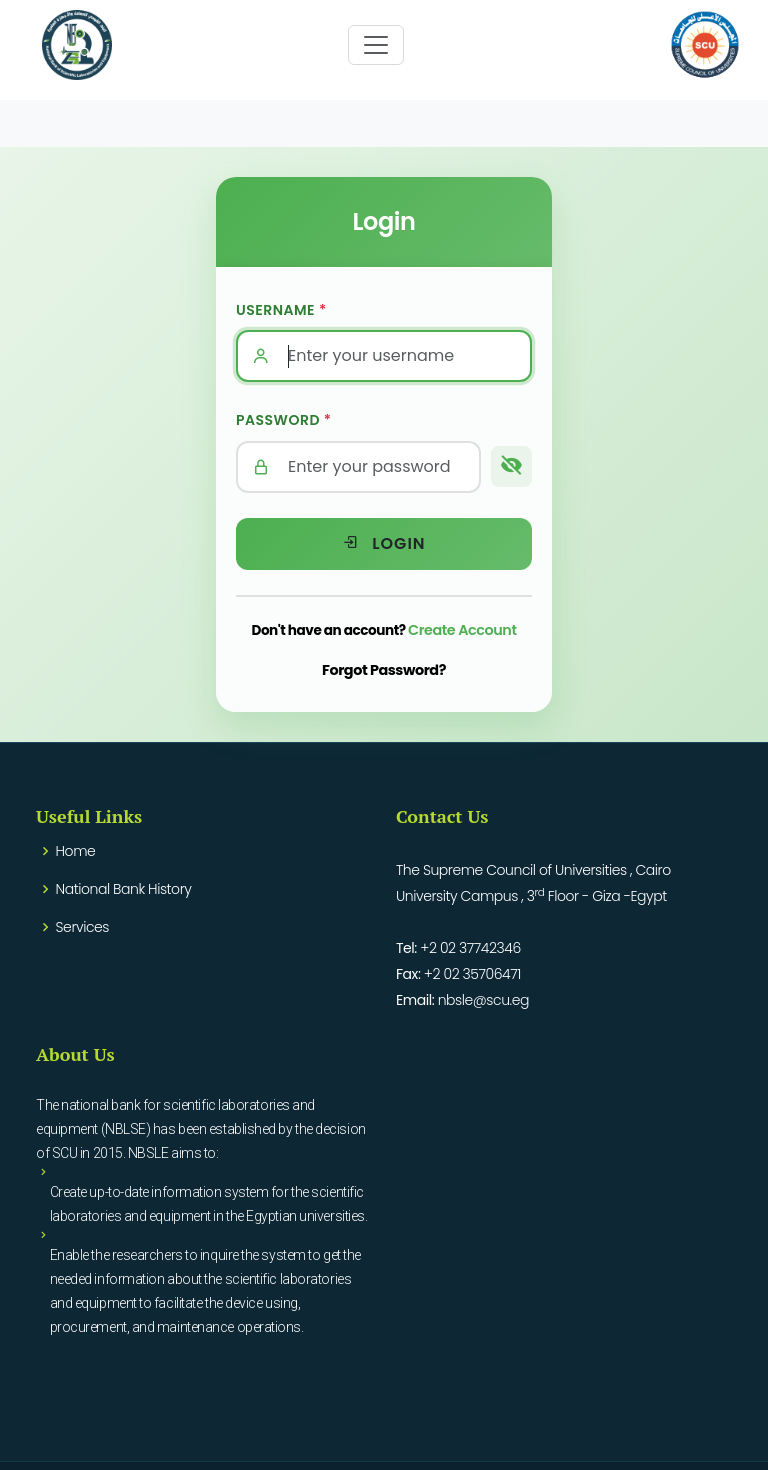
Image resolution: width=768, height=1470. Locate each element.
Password (284, 420)
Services (82, 927)
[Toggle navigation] (376, 45)
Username (281, 310)
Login (383, 543)
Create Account (462, 630)
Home (76, 851)
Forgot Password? (384, 670)
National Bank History (124, 889)
